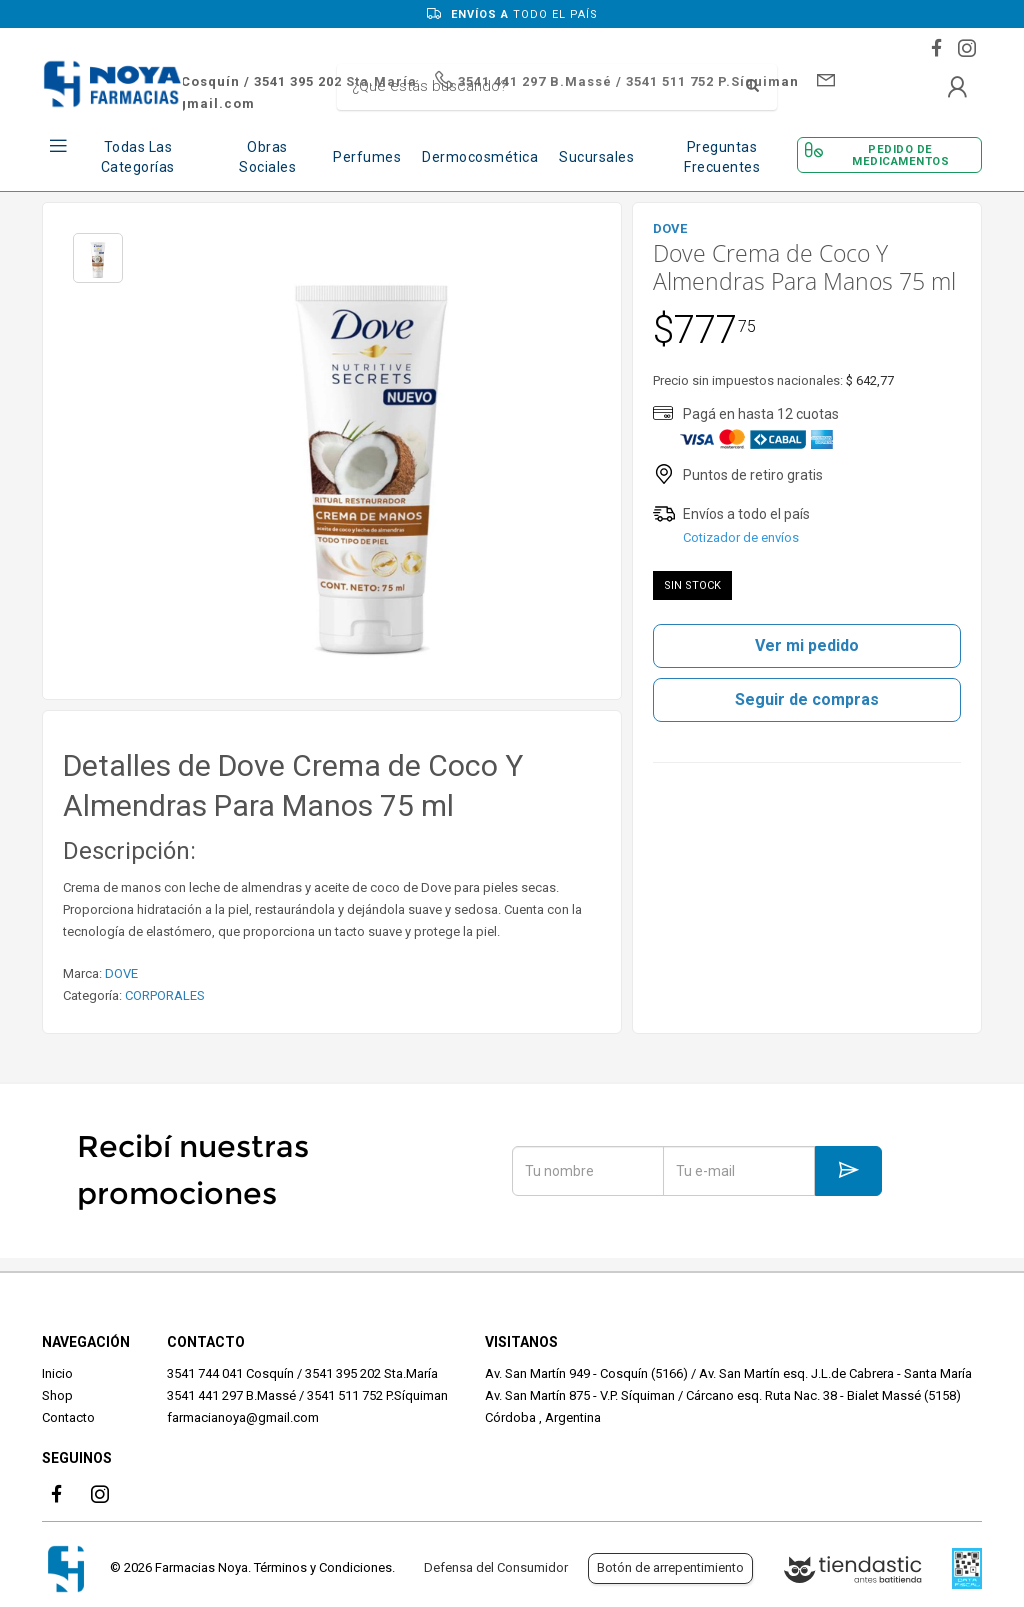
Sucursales (596, 157)
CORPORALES (165, 995)
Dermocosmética (480, 157)
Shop (57, 1395)
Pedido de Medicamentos (900, 155)
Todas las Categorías (138, 157)
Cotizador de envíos (741, 537)
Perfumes (367, 157)
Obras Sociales (267, 157)
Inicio (57, 1373)
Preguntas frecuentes (722, 157)
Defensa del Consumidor (496, 1567)
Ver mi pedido (807, 645)
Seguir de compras (807, 699)
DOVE (121, 973)
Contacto (68, 1417)
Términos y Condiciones (323, 1567)
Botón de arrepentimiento (670, 1567)
